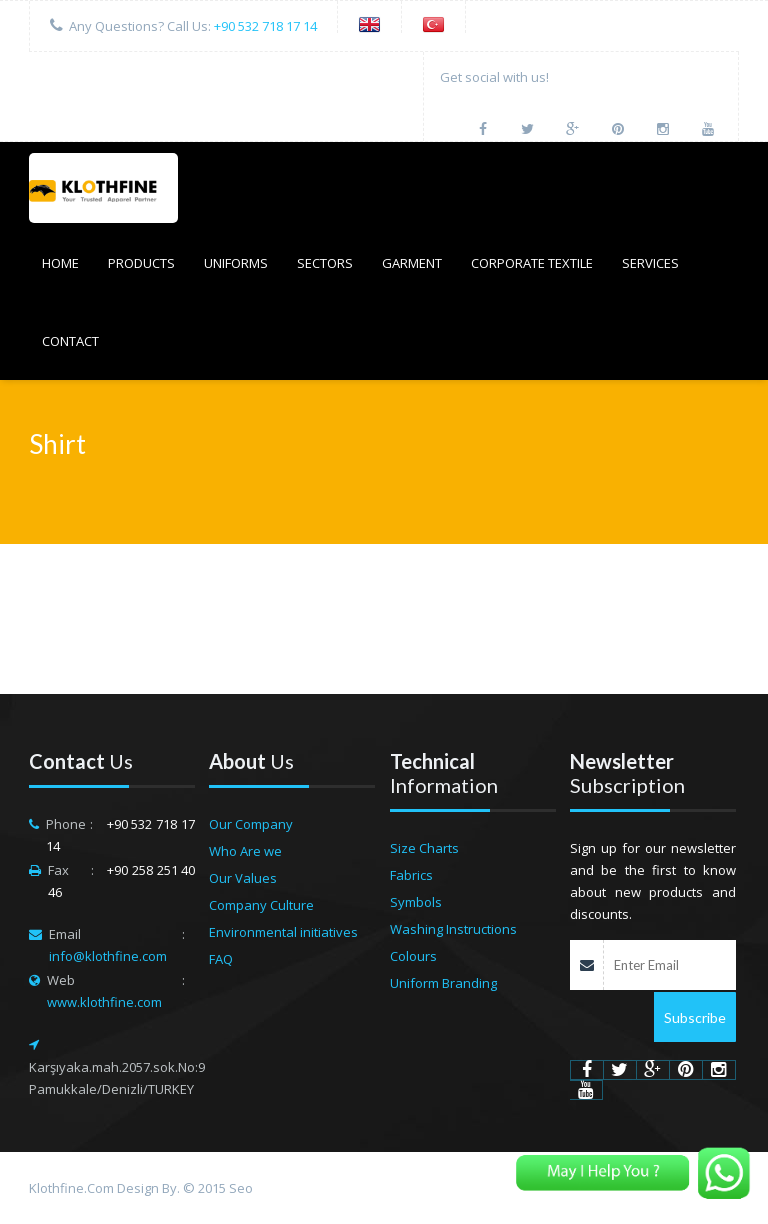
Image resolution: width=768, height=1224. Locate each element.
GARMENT (412, 263)
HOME (60, 263)
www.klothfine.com (104, 1002)
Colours (413, 956)
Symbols (416, 902)
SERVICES (650, 263)
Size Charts (424, 848)
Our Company (251, 824)
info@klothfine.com (108, 956)
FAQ (221, 959)
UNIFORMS (236, 263)
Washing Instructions (453, 929)
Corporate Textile (532, 263)
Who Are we (245, 851)
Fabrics (411, 875)
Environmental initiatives (283, 932)
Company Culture (261, 905)
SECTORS (325, 263)
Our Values (243, 878)
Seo (241, 1188)
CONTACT (70, 341)
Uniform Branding (443, 983)
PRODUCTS (141, 263)
